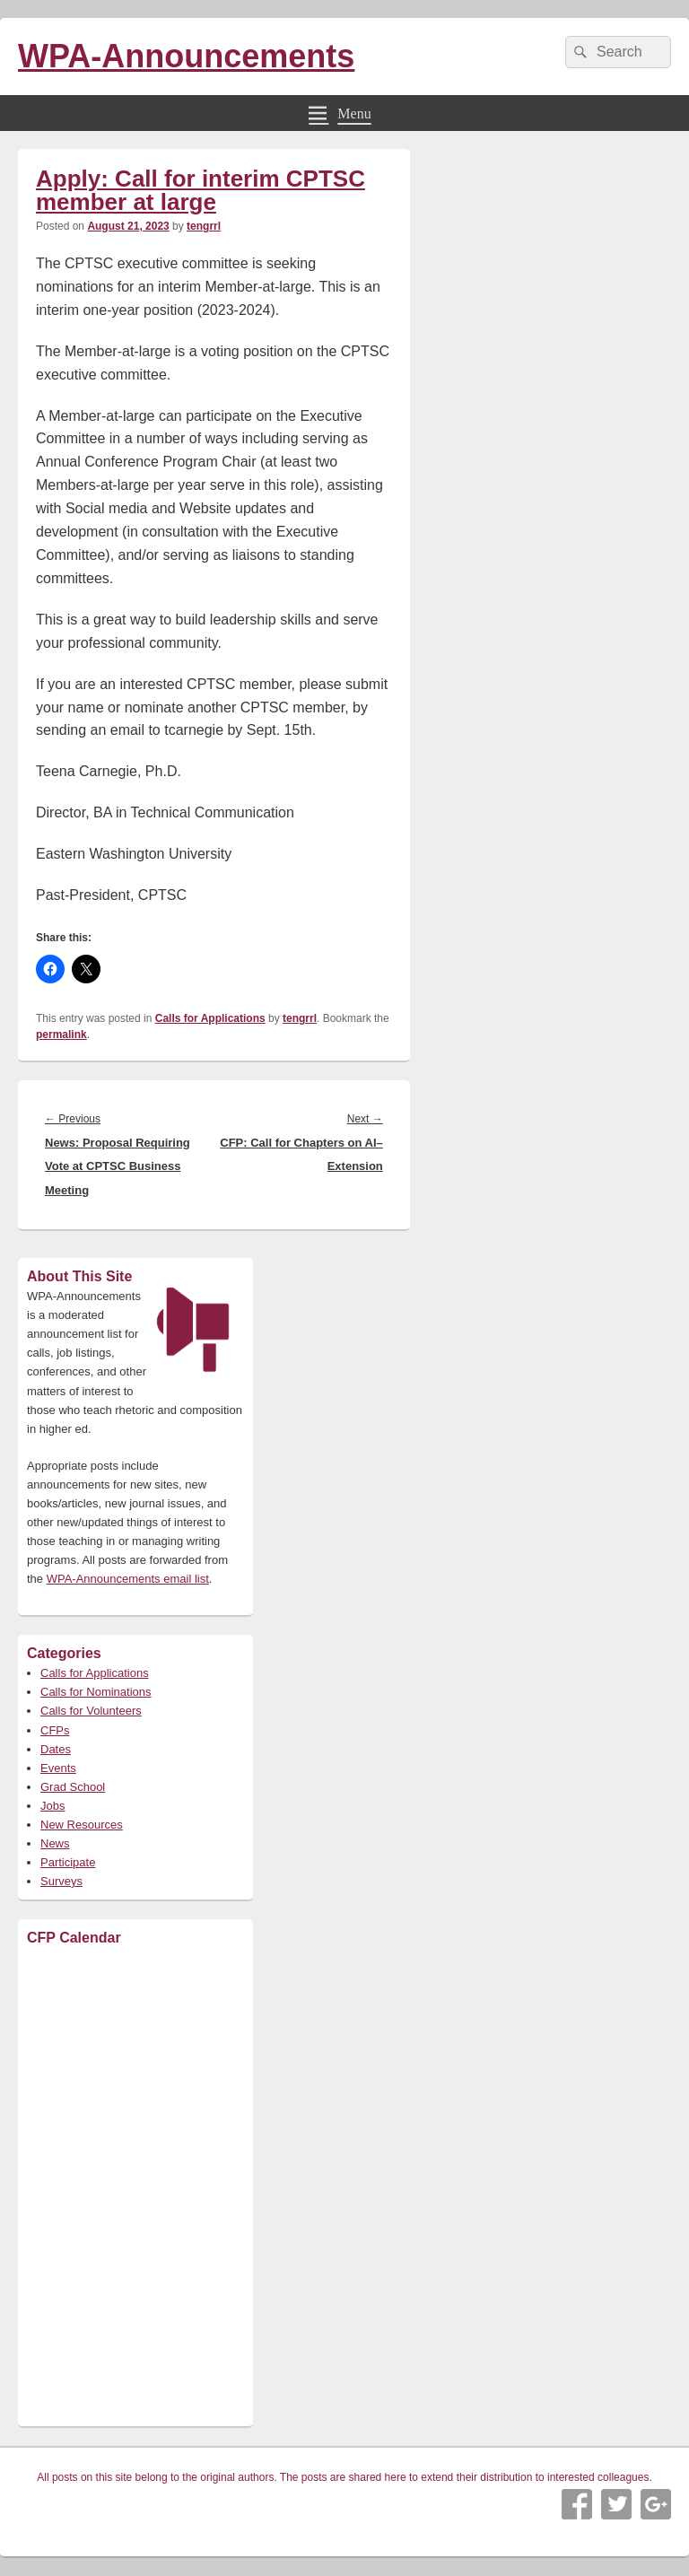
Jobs (52, 1805)
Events (58, 1768)
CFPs (55, 1730)
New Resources (81, 1824)
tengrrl (204, 226)
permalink (61, 1034)
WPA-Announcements (186, 56)
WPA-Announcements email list (128, 1578)
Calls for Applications (210, 1018)
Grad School (72, 1787)
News (55, 1843)
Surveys (61, 1881)
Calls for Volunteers (91, 1710)
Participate (67, 1862)
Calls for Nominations (96, 1691)
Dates (55, 1749)
